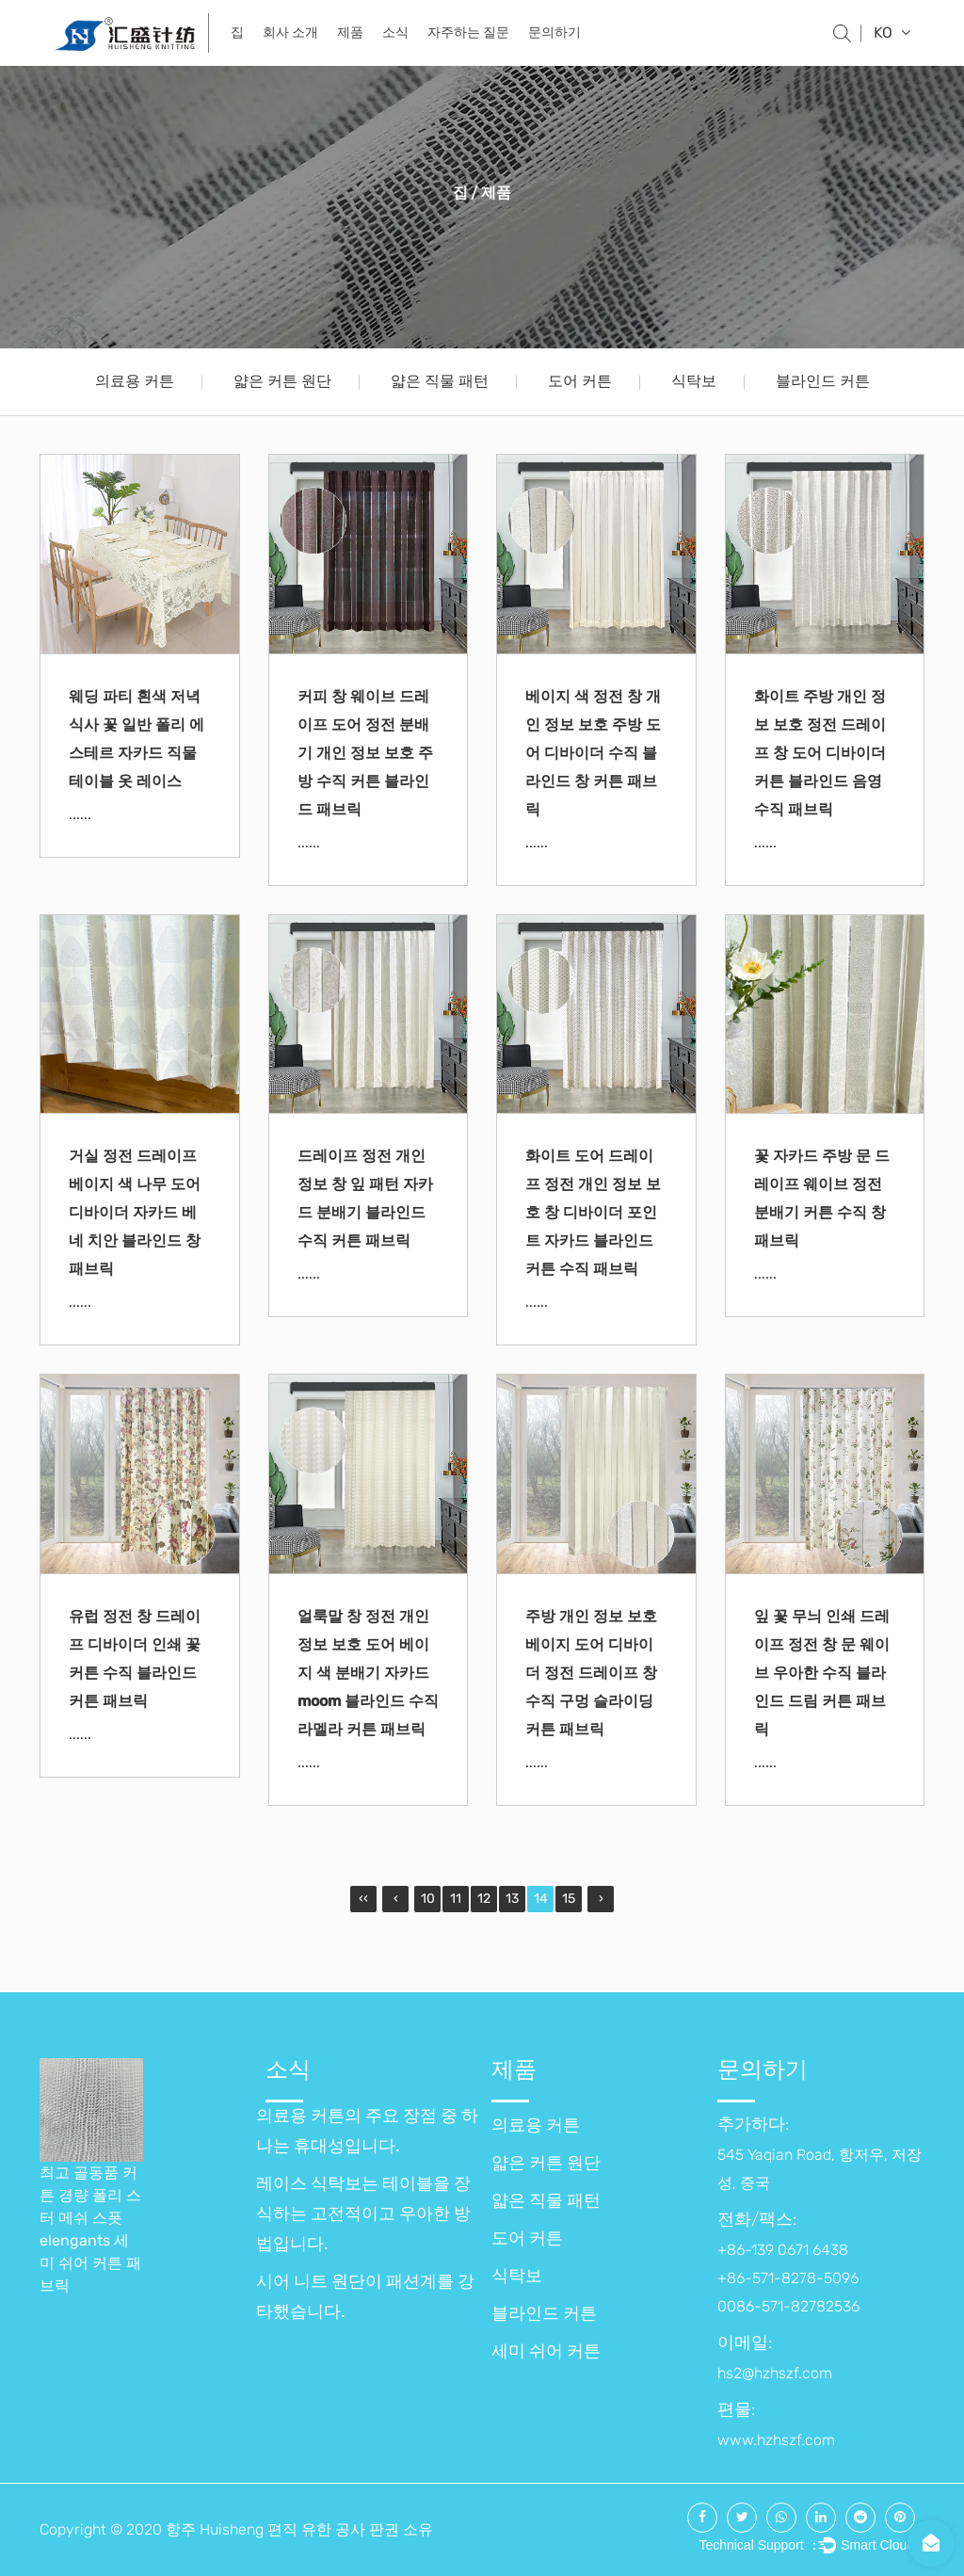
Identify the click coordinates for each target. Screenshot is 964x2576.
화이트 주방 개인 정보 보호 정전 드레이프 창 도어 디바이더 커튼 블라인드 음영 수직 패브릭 (820, 752)
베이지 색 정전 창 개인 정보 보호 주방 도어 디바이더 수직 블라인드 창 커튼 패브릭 (593, 752)
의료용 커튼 (134, 381)
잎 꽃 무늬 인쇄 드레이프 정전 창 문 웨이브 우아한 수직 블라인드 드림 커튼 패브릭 (822, 1672)
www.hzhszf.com (776, 2440)
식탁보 (693, 381)
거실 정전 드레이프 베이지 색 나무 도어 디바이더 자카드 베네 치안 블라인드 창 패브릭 (135, 1212)
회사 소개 (290, 32)
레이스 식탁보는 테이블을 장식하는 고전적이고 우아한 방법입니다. (363, 2213)
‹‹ (363, 1899)
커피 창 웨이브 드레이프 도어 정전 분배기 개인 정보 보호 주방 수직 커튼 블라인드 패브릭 (365, 752)
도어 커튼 (580, 381)
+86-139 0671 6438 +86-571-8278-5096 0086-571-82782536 (788, 2278)
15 (568, 1899)
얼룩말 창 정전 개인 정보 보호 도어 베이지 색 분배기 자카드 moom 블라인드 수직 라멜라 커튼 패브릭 (368, 1672)
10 (428, 1899)
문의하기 (554, 32)
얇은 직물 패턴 (440, 381)
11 (455, 1899)
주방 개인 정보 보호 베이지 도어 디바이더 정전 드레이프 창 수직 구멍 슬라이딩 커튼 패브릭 (591, 1672)
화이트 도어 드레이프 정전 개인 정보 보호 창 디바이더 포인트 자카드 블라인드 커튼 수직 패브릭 (593, 1212)
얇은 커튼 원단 (282, 381)
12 (483, 1899)
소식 (395, 32)
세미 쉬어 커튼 (546, 2351)
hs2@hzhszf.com (774, 2373)
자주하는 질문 (468, 32)
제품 (350, 32)
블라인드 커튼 (823, 381)
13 (512, 1899)
